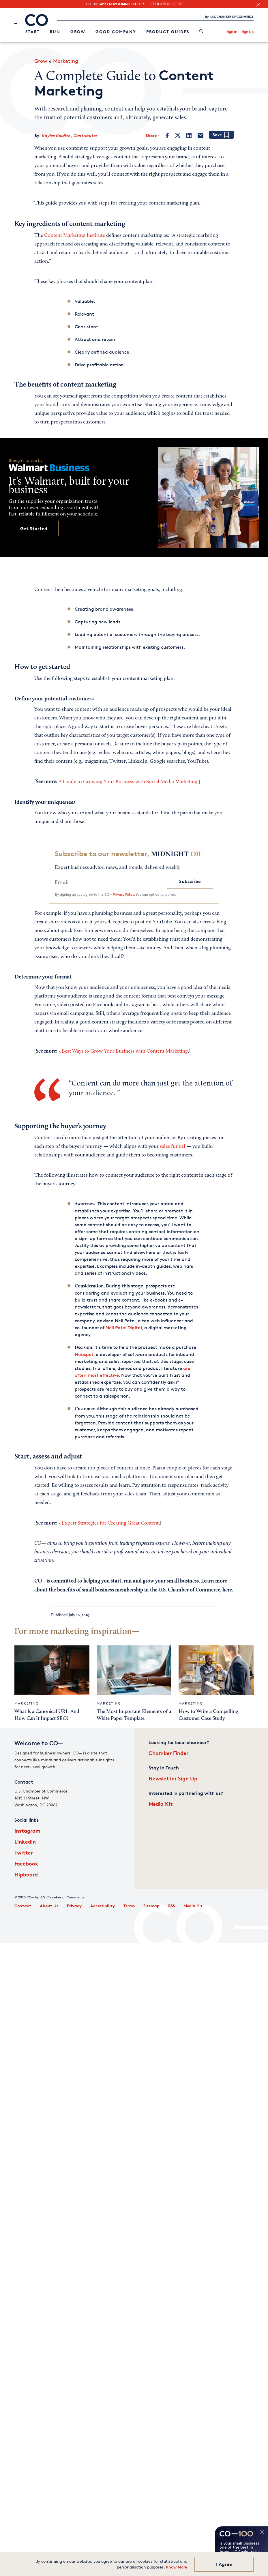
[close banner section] (258, 4)
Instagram (27, 1830)
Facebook (26, 1863)
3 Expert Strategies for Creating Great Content (109, 1523)
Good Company (115, 31)
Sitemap (151, 1905)
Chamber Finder (168, 1753)
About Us (49, 1905)
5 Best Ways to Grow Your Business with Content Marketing (123, 1051)
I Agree (224, 2564)
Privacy (74, 1905)
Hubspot (84, 1354)
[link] (201, 31)
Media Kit (161, 1803)
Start (32, 31)
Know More (176, 2566)
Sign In (231, 31)
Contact (22, 1905)
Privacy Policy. (124, 894)
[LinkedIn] (189, 135)
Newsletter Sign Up (173, 1778)
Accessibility (102, 1905)
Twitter (23, 1852)
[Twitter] (178, 135)
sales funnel (172, 1146)
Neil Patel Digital (124, 1327)
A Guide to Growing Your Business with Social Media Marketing (128, 782)
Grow (77, 31)
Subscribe (190, 881)
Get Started (33, 528)
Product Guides (167, 31)
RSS (171, 1905)
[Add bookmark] (221, 135)
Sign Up (247, 31)
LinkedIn (25, 1841)
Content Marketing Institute (74, 235)
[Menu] (16, 21)
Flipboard (26, 1874)
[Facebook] (167, 135)
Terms (129, 1905)
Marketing (65, 61)
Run (55, 31)
